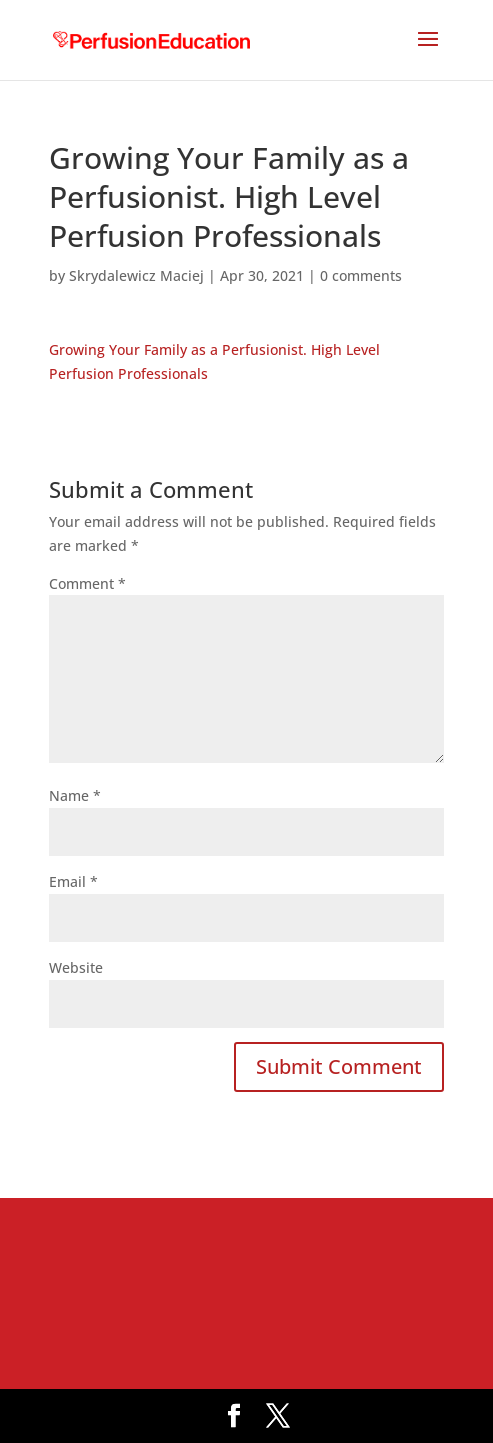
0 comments (361, 275)
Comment (87, 583)
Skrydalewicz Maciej (136, 275)
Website (76, 967)
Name (75, 795)
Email (73, 881)
